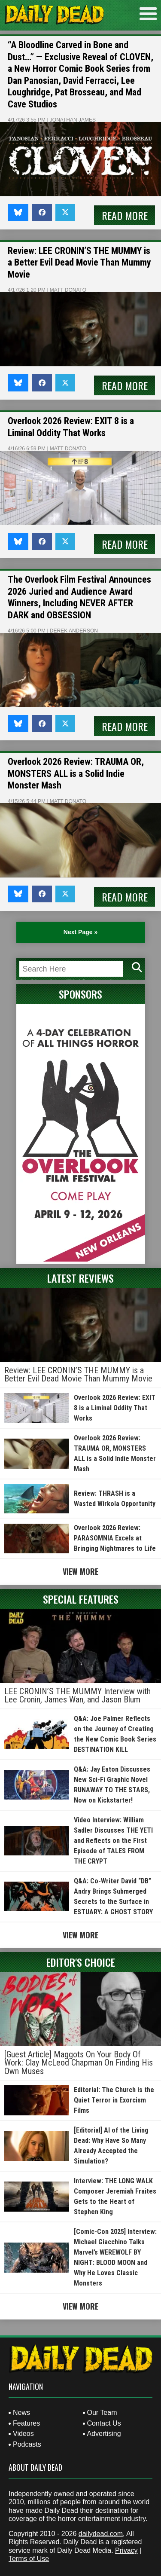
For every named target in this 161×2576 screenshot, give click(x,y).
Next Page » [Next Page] (80, 932)
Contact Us (104, 2423)
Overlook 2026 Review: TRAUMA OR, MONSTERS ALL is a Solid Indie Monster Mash (76, 773)
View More (80, 1571)
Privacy (126, 2550)
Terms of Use (29, 2558)
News (21, 2412)
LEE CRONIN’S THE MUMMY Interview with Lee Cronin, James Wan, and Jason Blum (77, 1695)
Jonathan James (73, 120)
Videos (23, 2433)
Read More (125, 215)
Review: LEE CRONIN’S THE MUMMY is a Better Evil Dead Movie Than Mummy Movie (79, 262)
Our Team (102, 2412)
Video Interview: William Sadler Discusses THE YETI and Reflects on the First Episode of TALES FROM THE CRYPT (113, 1840)
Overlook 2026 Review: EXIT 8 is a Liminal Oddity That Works (114, 1407)
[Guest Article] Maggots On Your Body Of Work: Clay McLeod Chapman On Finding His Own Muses (78, 2062)
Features (26, 2423)
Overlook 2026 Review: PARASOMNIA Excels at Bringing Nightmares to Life (115, 1538)
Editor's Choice (80, 1962)
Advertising (104, 2433)
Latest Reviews (80, 1278)
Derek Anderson (74, 631)
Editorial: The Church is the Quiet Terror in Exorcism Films (114, 2100)
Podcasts (27, 2444)
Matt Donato (68, 290)
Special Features (80, 1599)
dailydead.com (101, 2533)
